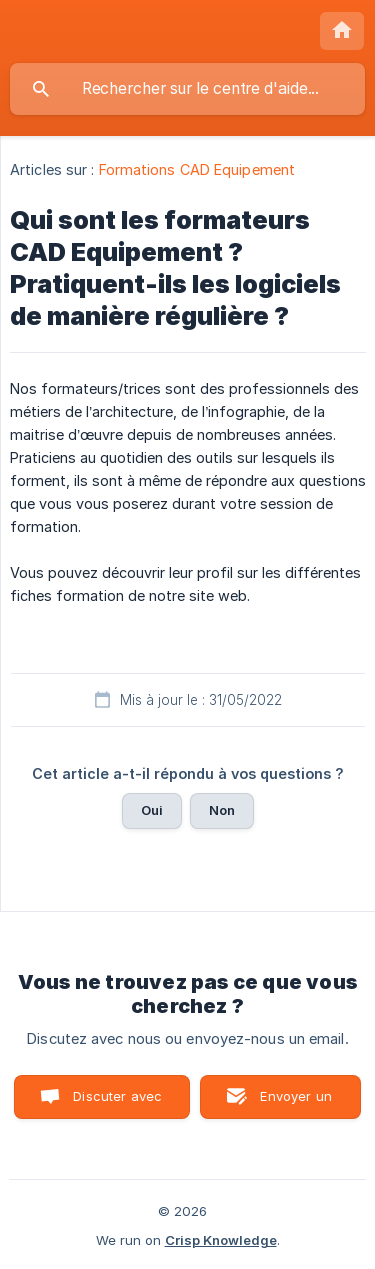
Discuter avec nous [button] (117, 1103)
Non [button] (222, 810)
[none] (342, 31)
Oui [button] (152, 810)
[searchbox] (187, 89)
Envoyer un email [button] (296, 1103)
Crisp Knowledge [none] (221, 1240)
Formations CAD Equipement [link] (197, 169)
